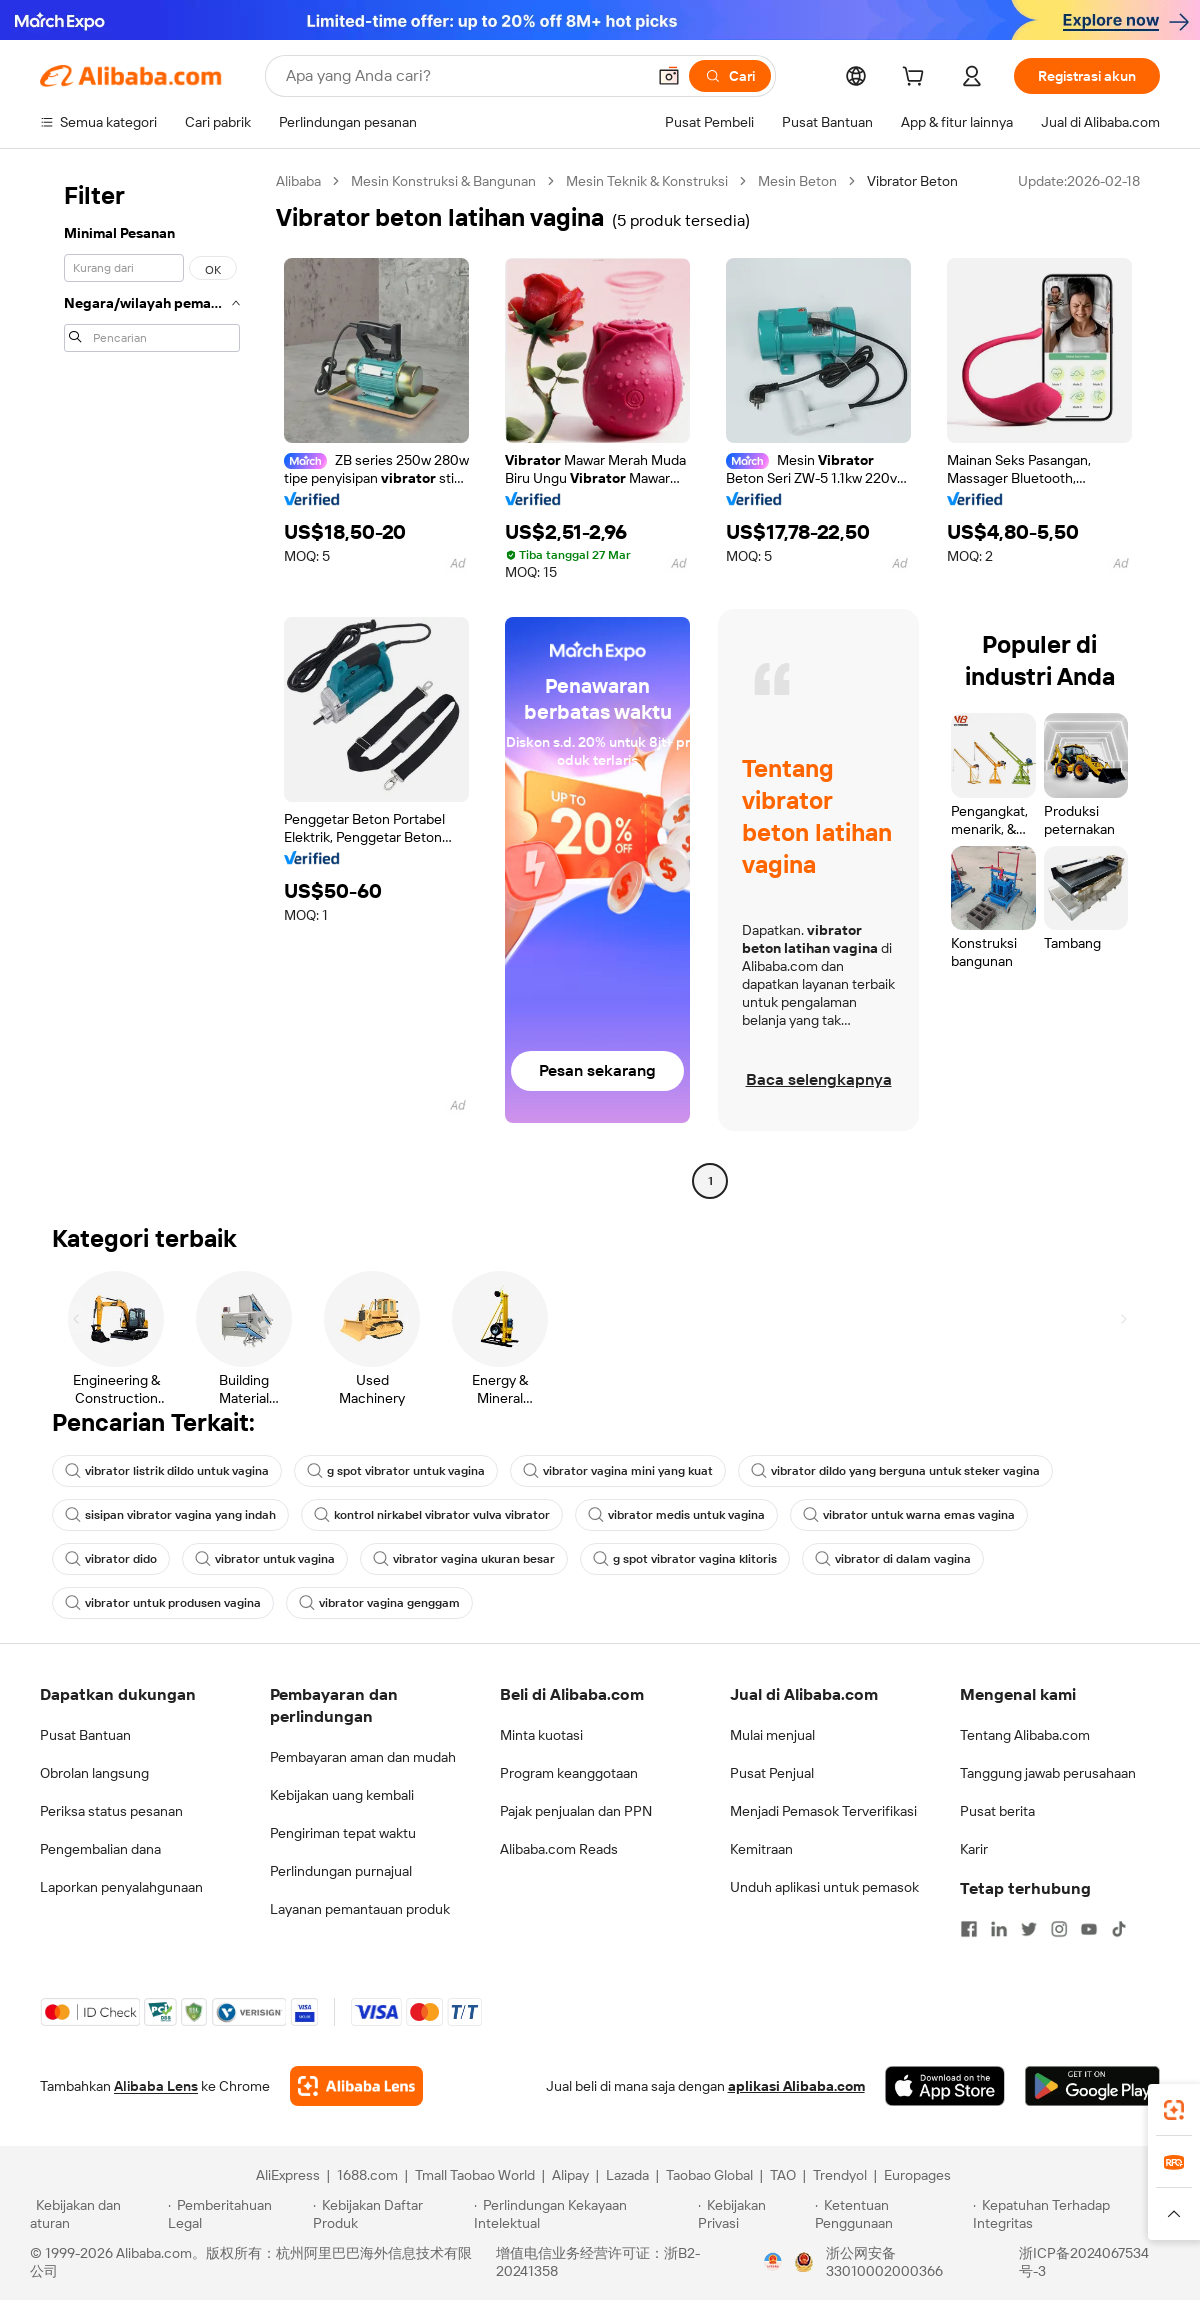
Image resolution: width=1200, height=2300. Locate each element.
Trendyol (840, 2175)
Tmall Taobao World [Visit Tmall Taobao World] (475, 2175)
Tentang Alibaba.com (1025, 1735)
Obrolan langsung (94, 1773)
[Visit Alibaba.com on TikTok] (1119, 1929)
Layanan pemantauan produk (360, 1909)
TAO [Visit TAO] (783, 2175)
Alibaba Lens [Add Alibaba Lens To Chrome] (156, 2086)
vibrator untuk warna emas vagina (909, 1515)
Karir (974, 1849)
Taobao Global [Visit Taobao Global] (709, 2175)
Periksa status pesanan (111, 1811)
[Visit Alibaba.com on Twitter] (1029, 1929)
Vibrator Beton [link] (912, 181)
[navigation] (152, 683)
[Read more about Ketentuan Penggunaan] (891, 2214)
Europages (917, 2175)
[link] (1174, 2110)
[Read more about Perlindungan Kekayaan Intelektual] (583, 2214)
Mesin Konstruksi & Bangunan (443, 181)
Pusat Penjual (772, 1773)
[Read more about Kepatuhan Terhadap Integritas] (1071, 2214)
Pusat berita (997, 1811)
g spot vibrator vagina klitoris (685, 1559)
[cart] (917, 79)
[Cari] (730, 76)
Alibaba (298, 181)
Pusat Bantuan (85, 1735)
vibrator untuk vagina (265, 1559)
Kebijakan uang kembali (342, 1795)
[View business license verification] (773, 2262)
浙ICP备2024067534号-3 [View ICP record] (1084, 2262)
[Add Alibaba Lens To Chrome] (356, 2086)
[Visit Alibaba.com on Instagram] (1059, 1929)
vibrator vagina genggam (379, 1603)
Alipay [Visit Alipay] (570, 2175)
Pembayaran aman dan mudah (363, 1757)
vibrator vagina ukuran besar (464, 1559)
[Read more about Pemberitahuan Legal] (237, 2214)
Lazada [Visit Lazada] (627, 2175)
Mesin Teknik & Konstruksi (647, 181)
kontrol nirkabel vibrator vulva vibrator (432, 1515)
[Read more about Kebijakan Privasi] (753, 2214)
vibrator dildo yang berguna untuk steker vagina (895, 1471)
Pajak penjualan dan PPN (576, 1811)
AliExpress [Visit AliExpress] (288, 2175)
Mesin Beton (797, 181)
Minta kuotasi (541, 1735)
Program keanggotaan (569, 1773)
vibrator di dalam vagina (893, 1559)
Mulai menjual (772, 1735)
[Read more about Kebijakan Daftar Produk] (390, 2214)
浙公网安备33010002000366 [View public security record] (884, 2262)
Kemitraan (761, 1849)
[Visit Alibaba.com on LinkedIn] (999, 1929)
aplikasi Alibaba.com (796, 2086)
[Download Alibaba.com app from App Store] (945, 2086)
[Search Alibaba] (463, 76)
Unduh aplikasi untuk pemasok (824, 1887)
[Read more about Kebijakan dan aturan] (96, 2214)
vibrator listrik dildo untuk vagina (167, 1471)
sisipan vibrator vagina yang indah (170, 1515)
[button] (669, 76)
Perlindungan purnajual (341, 1871)
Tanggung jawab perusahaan (1048, 1773)
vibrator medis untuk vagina (676, 1515)
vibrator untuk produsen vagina (163, 1603)
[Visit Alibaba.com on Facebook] (969, 1929)
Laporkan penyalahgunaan (121, 1887)
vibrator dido (111, 1559)
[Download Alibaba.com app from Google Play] (1092, 2086)
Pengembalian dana (100, 1849)
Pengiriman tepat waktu (343, 1833)
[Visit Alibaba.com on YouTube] (1089, 1929)
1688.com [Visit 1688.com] (367, 2175)
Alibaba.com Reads (559, 1849)
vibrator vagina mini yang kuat (618, 1471)
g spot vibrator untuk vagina (396, 1471)
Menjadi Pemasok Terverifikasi (823, 1811)
